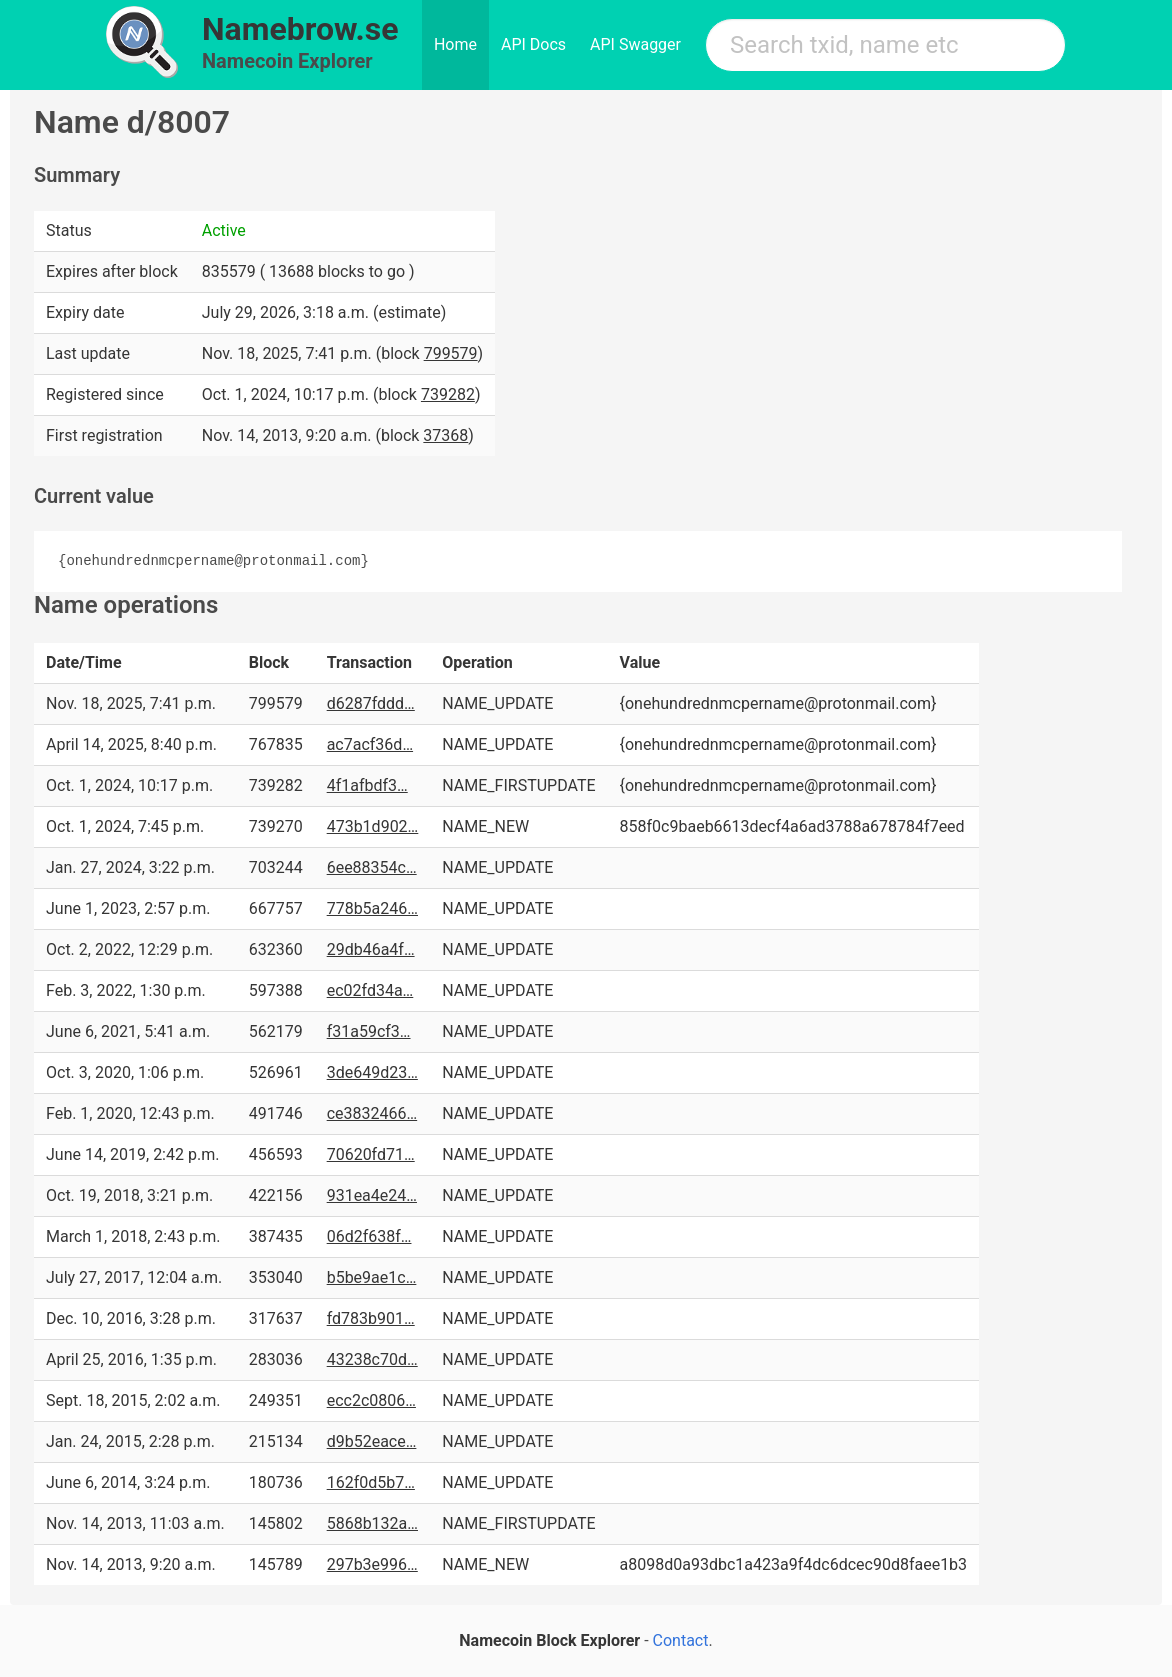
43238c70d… (372, 1359)
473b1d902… (373, 826)
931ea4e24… (372, 1195)
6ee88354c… (372, 867)
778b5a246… (372, 908)
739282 (448, 394)
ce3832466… (372, 1113)
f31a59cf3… (369, 1031)
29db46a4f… (371, 949)
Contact (681, 1640)
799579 (451, 353)
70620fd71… (371, 1154)
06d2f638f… (369, 1236)
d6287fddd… (371, 703)
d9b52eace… (372, 1441)
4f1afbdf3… (367, 785)
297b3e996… (372, 1564)
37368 (445, 435)
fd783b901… (371, 1318)
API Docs (533, 44)
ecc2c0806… (371, 1400)
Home (455, 44)
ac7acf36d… (370, 744)
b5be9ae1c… (372, 1277)
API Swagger (635, 44)
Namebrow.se (300, 29)
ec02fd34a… (370, 990)
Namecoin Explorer (287, 61)
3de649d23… (372, 1072)
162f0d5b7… (371, 1482)
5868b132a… (372, 1523)
